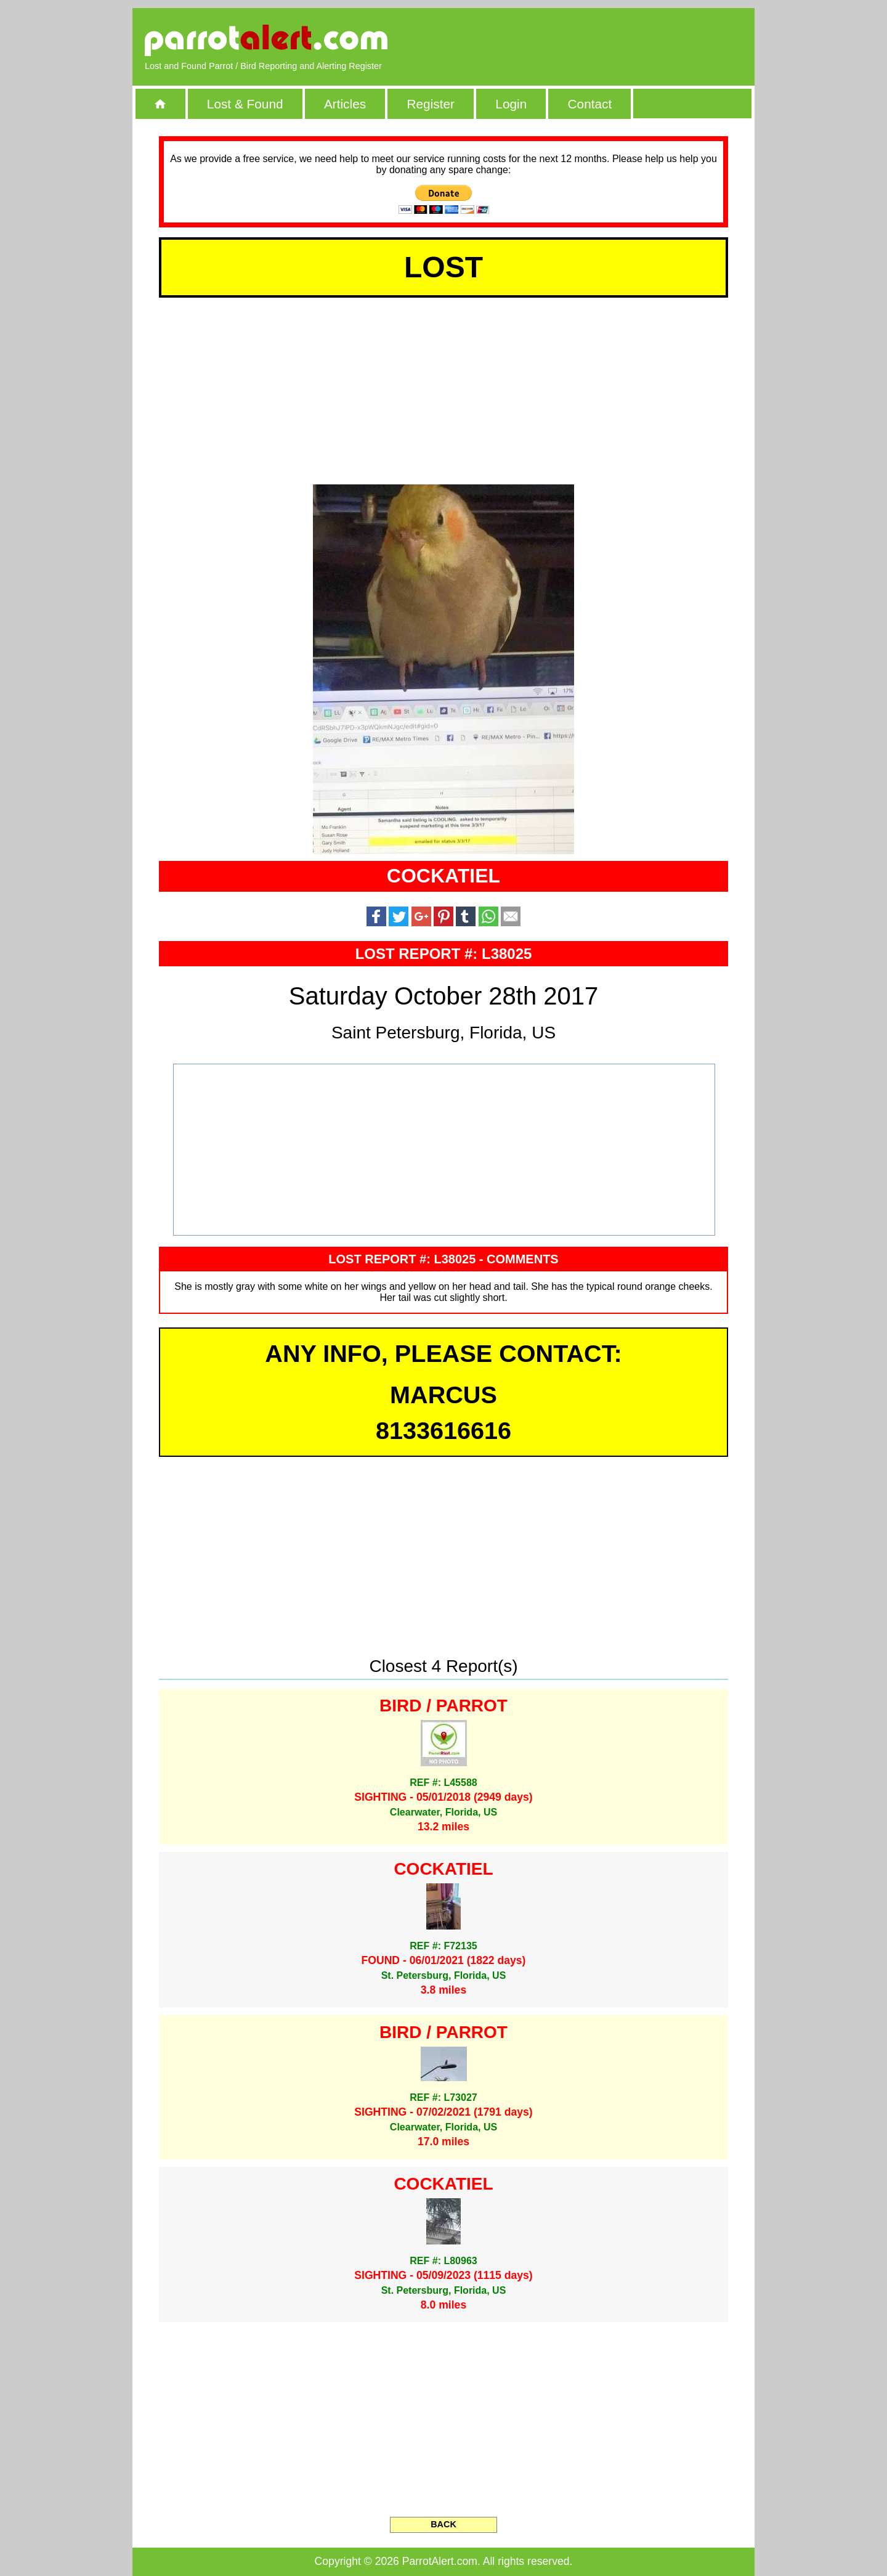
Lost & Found (245, 104)
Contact (590, 104)
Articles (345, 104)
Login (511, 104)
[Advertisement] (600, 40)
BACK (443, 2524)
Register (430, 104)
